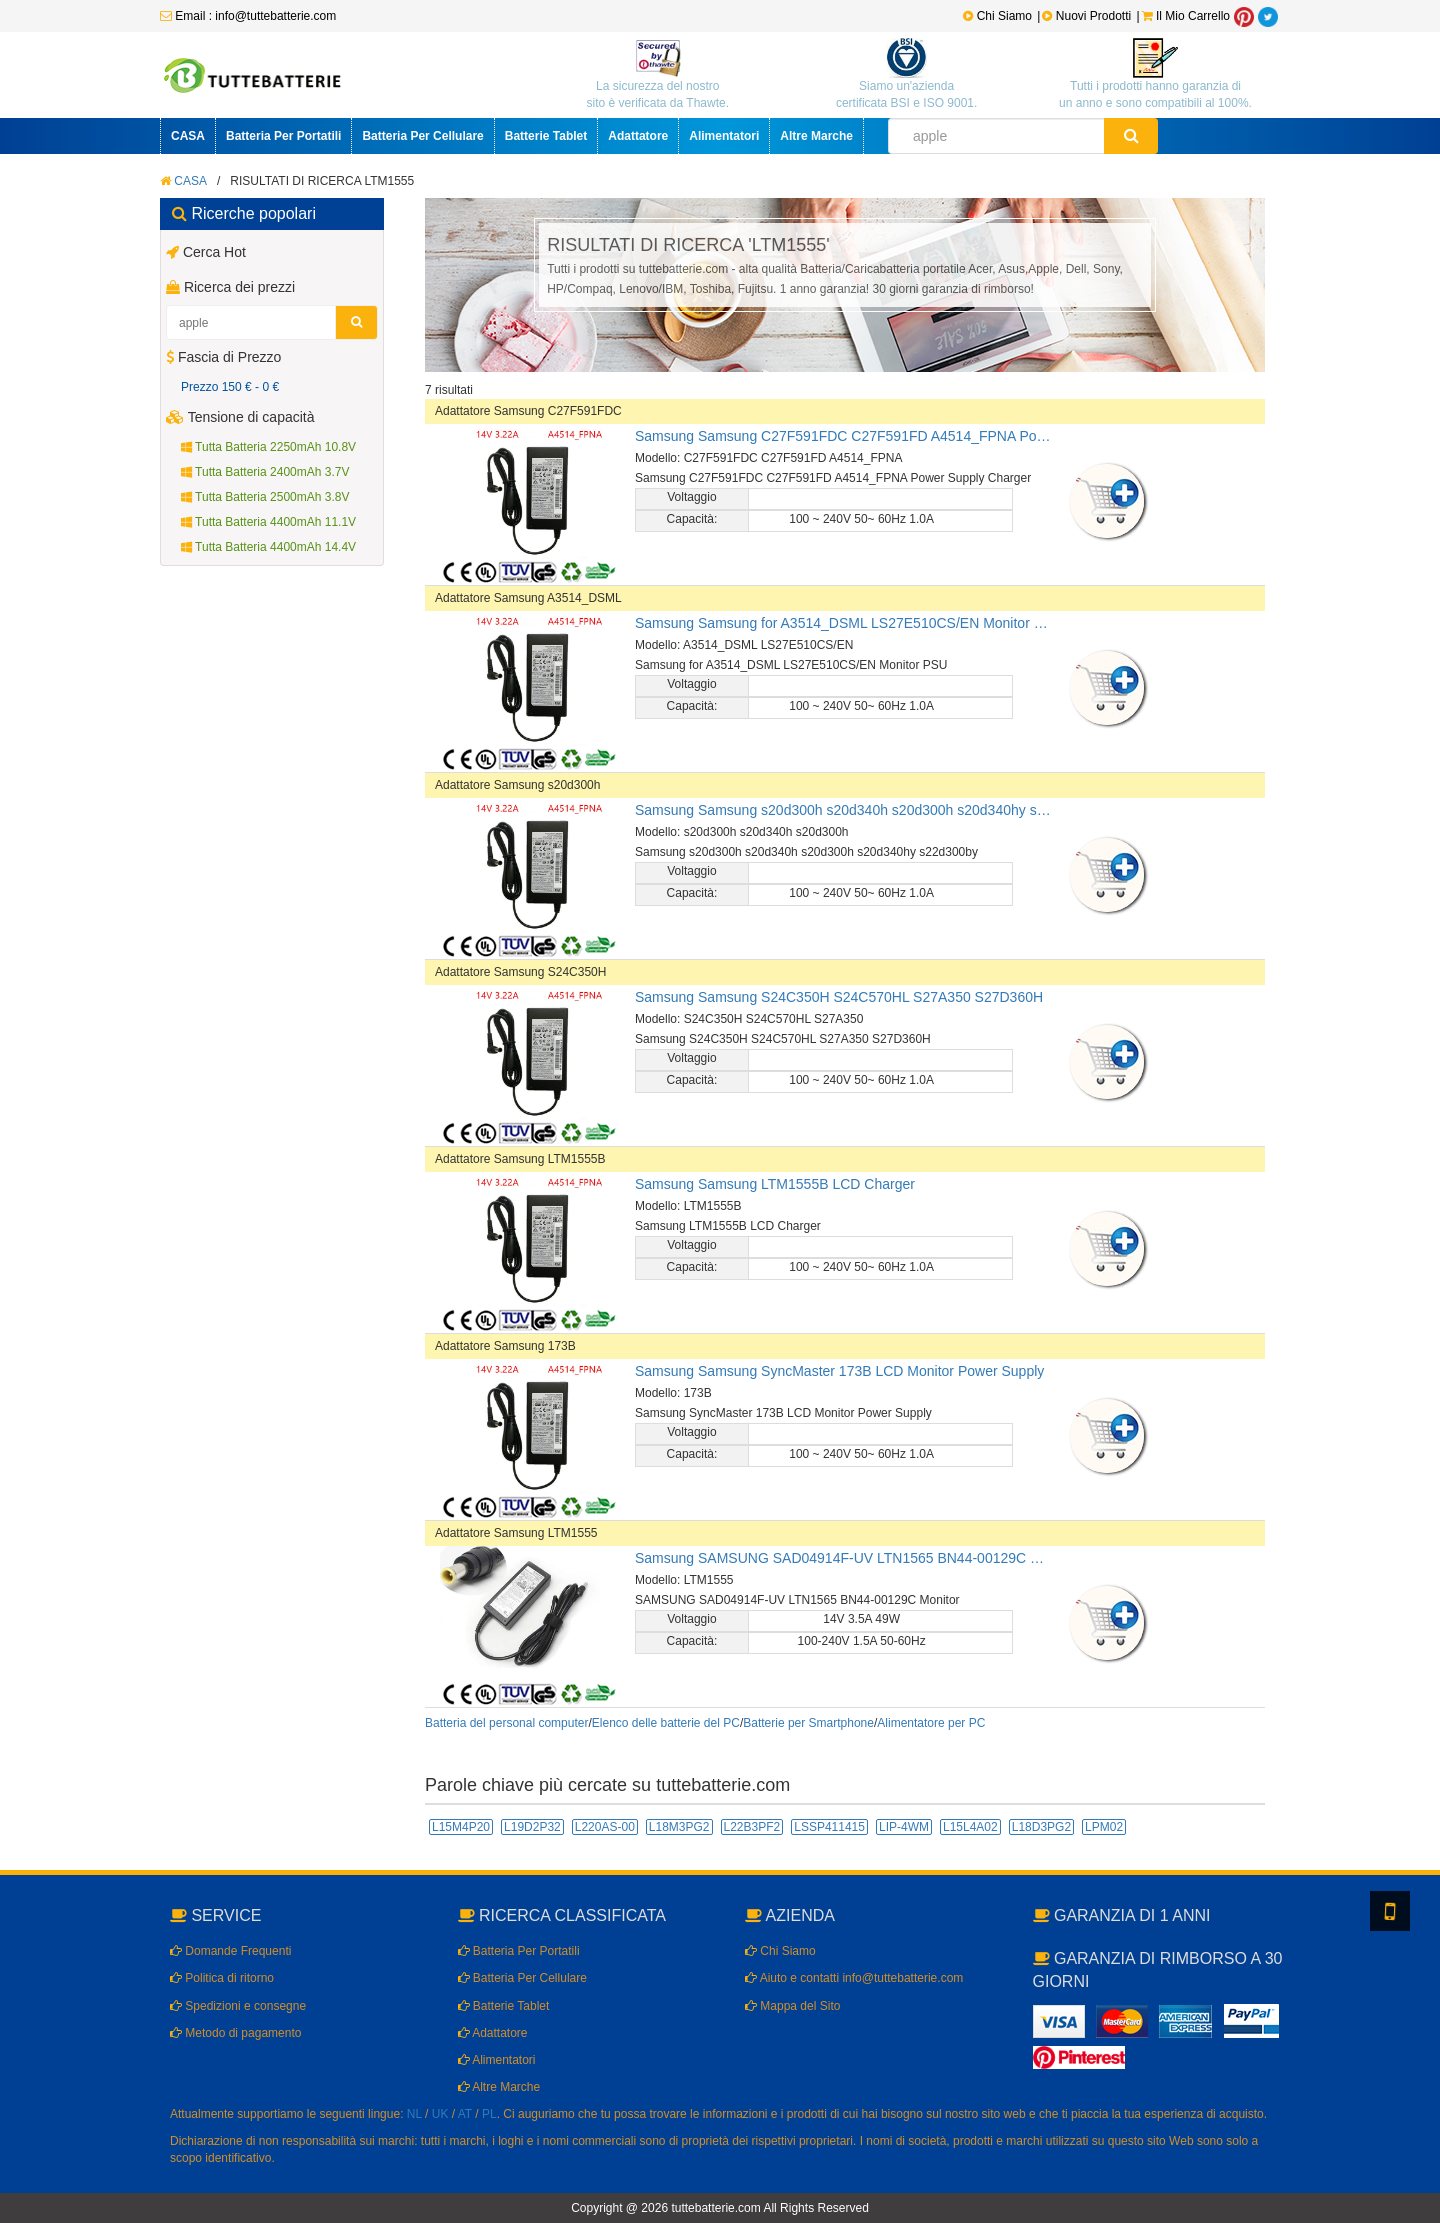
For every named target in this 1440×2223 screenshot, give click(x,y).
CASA (188, 136)
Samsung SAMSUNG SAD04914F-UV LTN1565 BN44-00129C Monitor (845, 1558)
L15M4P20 (461, 1827)
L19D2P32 (532, 1827)
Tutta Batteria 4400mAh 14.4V (268, 547)
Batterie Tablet (546, 136)
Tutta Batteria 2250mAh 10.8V (268, 447)
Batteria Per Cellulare (422, 136)
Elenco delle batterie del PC (666, 1723)
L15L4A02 (970, 1827)
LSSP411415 (829, 1827)
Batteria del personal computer (506, 1723)
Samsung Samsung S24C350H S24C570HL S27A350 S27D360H (839, 997)
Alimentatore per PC (931, 1723)
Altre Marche (816, 136)
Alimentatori (724, 136)
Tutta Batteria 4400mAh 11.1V (268, 522)
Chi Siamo (997, 16)
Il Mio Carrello (1186, 16)
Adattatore (638, 136)
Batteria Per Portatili (283, 136)
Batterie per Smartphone (808, 1723)
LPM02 (1104, 1827)
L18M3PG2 (679, 1827)
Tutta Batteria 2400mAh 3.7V (265, 472)
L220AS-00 (605, 1827)
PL (489, 2114)
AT (465, 2114)
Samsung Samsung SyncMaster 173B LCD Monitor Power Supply (839, 1371)
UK (440, 2114)
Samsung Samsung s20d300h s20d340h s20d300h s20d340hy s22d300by (845, 810)
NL (414, 2114)
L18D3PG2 (1041, 1827)
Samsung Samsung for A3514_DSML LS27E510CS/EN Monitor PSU (845, 623)
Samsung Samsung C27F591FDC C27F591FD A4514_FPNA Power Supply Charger (845, 436)
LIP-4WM (904, 1827)
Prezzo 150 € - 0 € (230, 387)
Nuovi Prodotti (1088, 16)
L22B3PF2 (752, 1827)
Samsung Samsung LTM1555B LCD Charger (775, 1184)
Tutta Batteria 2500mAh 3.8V (265, 497)
